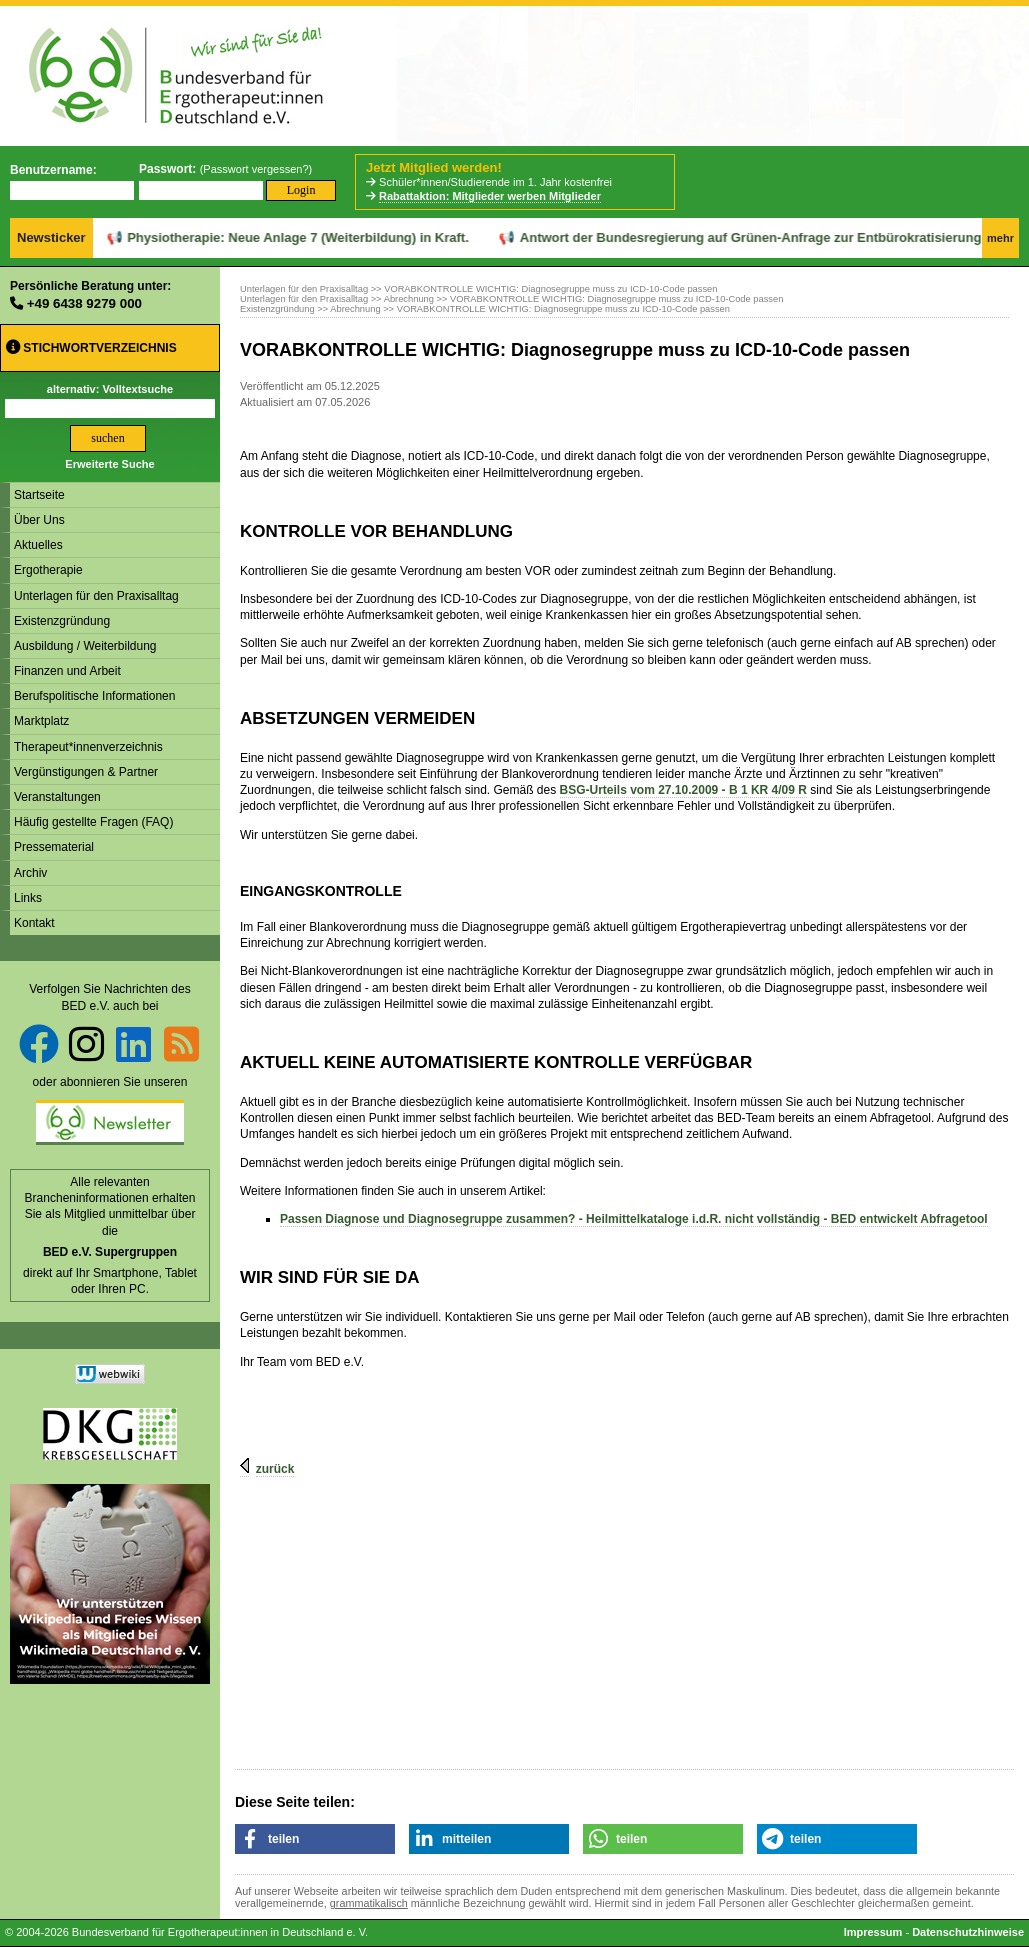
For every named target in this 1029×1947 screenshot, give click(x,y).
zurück (275, 1469)
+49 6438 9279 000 (84, 303)
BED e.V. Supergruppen (110, 1252)
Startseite (39, 495)
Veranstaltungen (57, 797)
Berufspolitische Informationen (94, 696)
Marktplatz (41, 721)
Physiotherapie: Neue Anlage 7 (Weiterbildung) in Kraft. (233, 237)
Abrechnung (409, 299)
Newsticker (51, 237)
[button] (315, 1839)
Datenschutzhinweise (968, 1932)
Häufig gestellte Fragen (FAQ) (93, 822)
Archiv (30, 873)
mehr (1000, 238)
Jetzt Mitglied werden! (434, 167)
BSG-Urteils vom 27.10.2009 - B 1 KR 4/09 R (683, 790)
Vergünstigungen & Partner (86, 772)
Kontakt (34, 923)
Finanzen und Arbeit (67, 671)
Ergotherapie (48, 570)
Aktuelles (38, 545)
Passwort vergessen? (255, 169)
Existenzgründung (62, 621)
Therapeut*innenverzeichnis (88, 747)
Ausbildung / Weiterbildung (85, 646)
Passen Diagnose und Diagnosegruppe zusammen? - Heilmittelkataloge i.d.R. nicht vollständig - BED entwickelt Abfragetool (634, 1219)
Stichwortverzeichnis (91, 347)
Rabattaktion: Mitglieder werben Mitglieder (490, 196)
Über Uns (39, 520)
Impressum (873, 1932)
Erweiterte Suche (109, 464)
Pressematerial (54, 847)
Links (28, 898)
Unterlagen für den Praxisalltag (96, 596)
